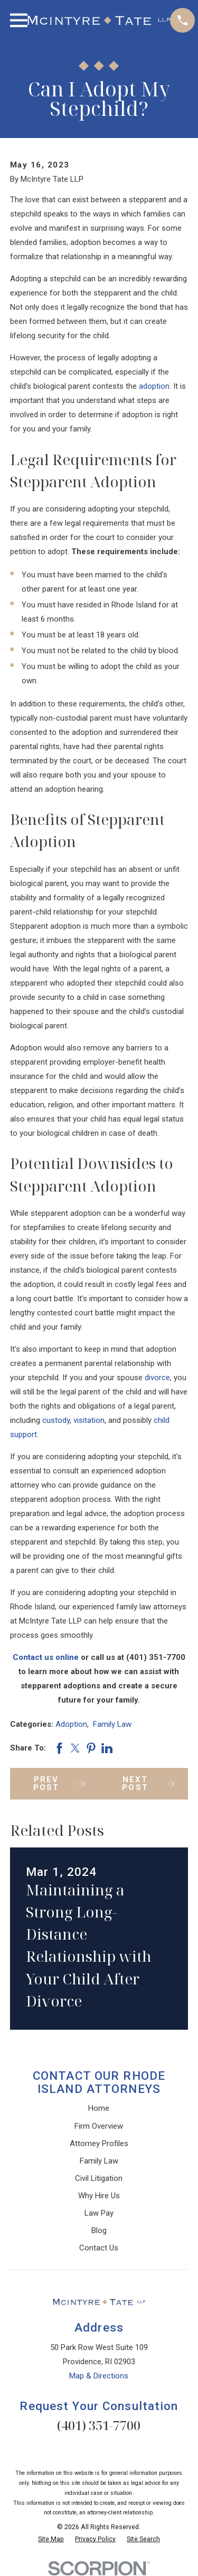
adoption (154, 386)
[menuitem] (51, 2539)
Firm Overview (98, 2126)
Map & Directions (98, 2376)
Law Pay (99, 2213)
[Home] (98, 20)
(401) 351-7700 (98, 2425)
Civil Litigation (98, 2178)
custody (56, 1420)
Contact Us (98, 2248)
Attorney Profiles (99, 2143)
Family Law (112, 1724)
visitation (89, 1420)
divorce (157, 1377)
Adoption (71, 1724)
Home (98, 2108)
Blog (99, 2230)
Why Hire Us (99, 2195)
